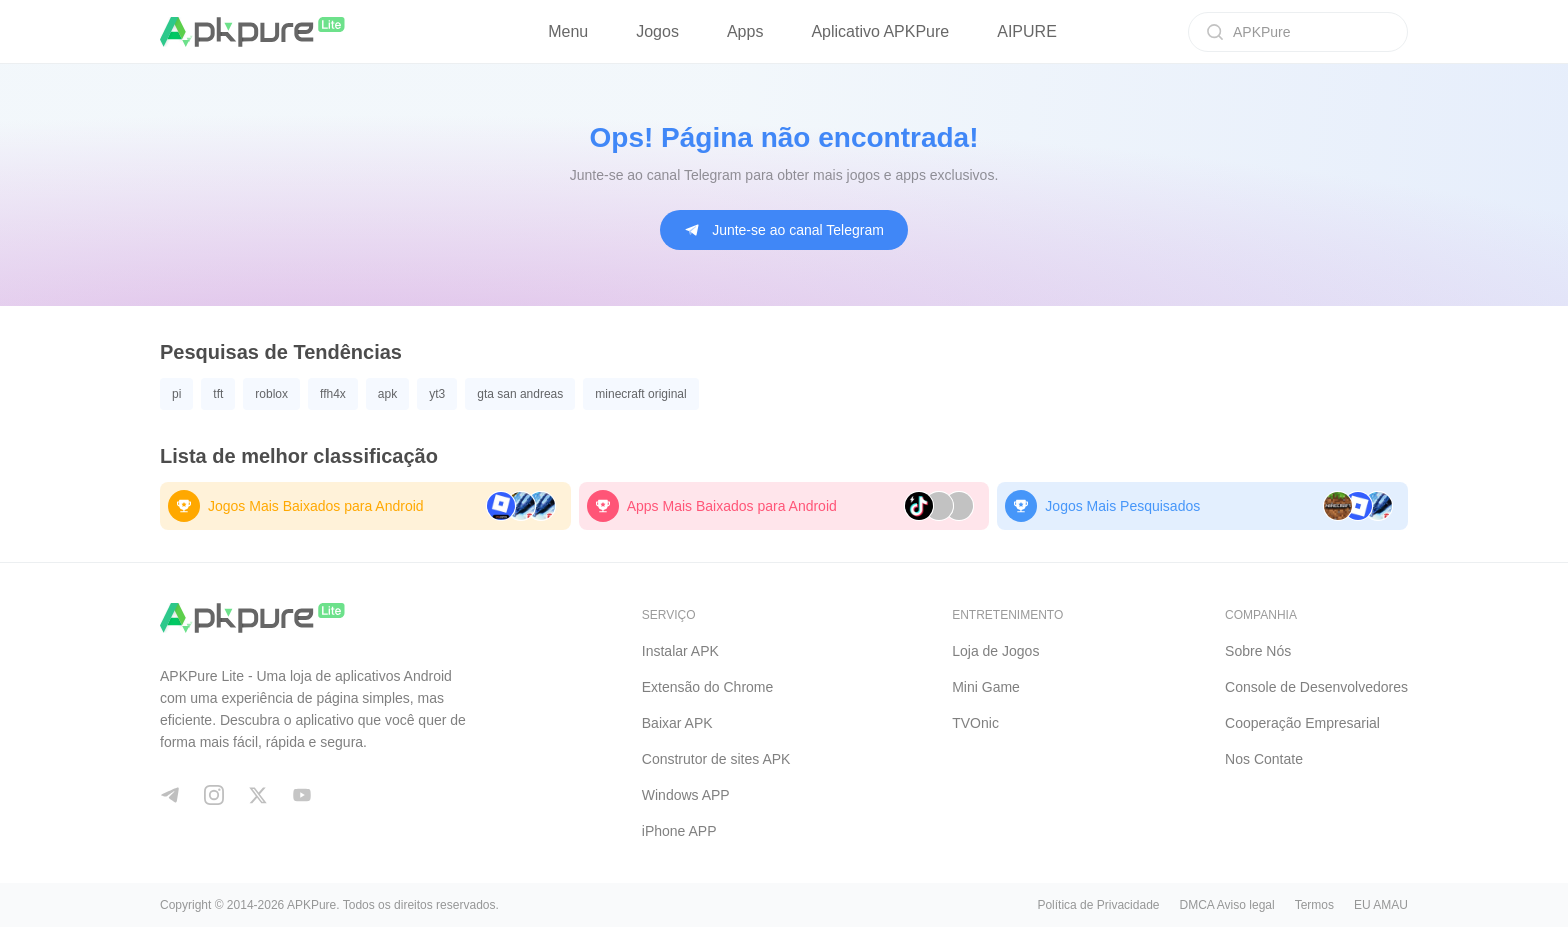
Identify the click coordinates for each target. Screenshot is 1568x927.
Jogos (657, 31)
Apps (745, 31)
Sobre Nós (1258, 651)
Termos (1314, 905)
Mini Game (986, 687)
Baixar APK (677, 723)
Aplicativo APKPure (880, 31)
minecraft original (640, 394)
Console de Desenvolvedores (1316, 687)
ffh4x (333, 394)
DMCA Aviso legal (1226, 905)
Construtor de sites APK (716, 759)
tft (218, 394)
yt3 (437, 394)
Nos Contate (1264, 759)
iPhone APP (679, 831)
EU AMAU (1381, 905)
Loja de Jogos (995, 651)
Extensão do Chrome (708, 687)
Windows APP (686, 795)
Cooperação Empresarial (1302, 723)
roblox (271, 394)
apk (387, 394)
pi (176, 394)
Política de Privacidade (1098, 905)
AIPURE (1027, 31)
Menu (568, 31)
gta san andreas (520, 394)
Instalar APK (680, 651)
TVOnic (975, 723)
